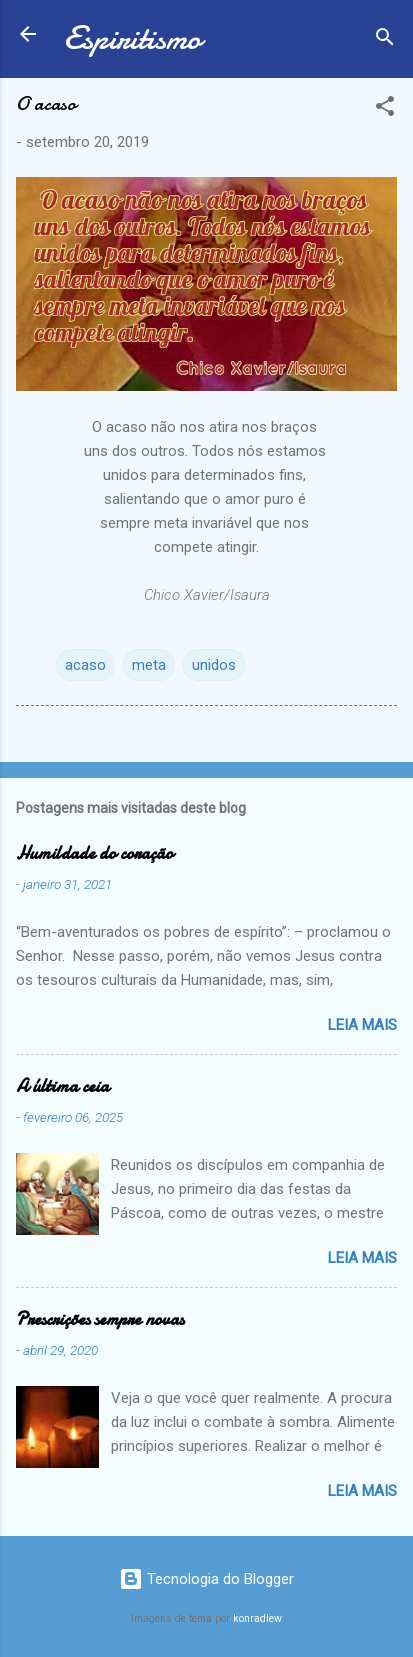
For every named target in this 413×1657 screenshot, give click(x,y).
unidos (214, 665)
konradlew (257, 1618)
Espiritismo (132, 38)
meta (149, 665)
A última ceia (62, 1086)
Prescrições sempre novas (100, 1319)
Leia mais (362, 1025)
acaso (85, 665)
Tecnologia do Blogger (206, 1579)
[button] (385, 109)
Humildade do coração (94, 853)
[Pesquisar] (385, 40)
